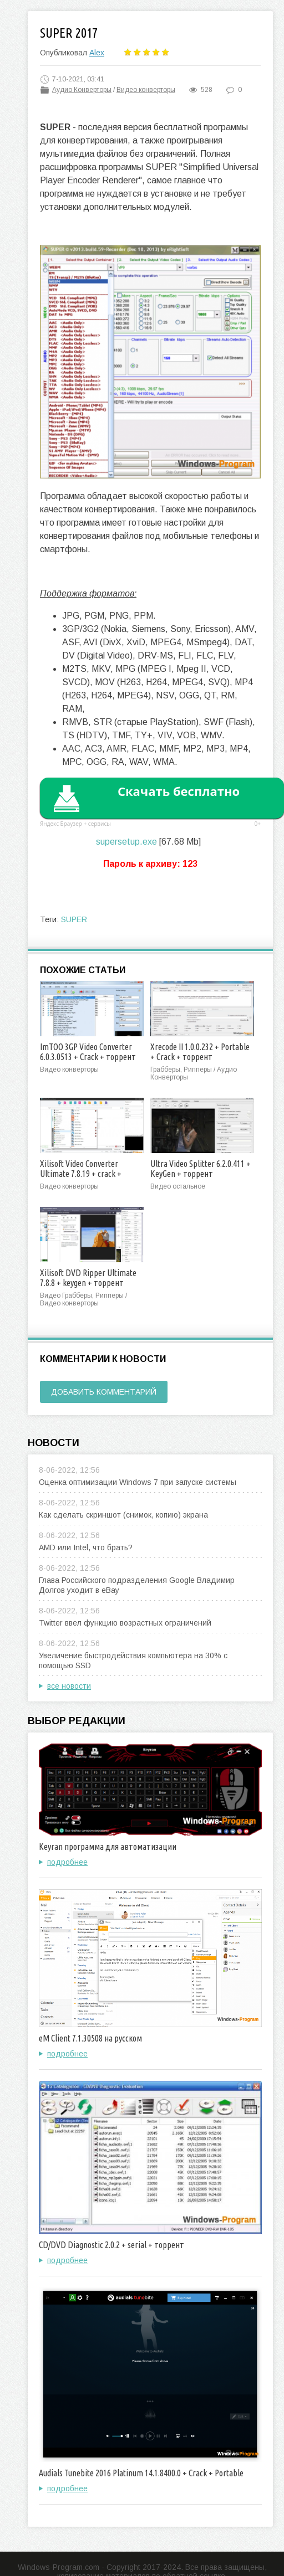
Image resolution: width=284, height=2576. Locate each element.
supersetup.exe (126, 841)
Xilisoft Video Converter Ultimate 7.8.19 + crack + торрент (80, 1174)
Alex (96, 52)
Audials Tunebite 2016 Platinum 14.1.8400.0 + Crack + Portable (141, 2473)
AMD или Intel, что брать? (86, 1547)
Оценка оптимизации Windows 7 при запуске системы (137, 1482)
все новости (69, 1686)
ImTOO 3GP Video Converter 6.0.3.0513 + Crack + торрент (88, 1052)
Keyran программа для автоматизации (107, 1847)
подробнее (67, 1862)
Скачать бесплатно (179, 791)
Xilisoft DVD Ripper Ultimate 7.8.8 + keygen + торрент (88, 1278)
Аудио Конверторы (81, 90)
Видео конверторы (145, 90)
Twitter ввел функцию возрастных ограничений (125, 1622)
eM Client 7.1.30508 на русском (90, 2038)
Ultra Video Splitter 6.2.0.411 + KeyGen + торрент (200, 1169)
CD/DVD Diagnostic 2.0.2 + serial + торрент (111, 2245)
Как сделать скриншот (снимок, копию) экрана (123, 1514)
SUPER (74, 919)
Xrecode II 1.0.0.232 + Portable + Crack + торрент (200, 1052)
